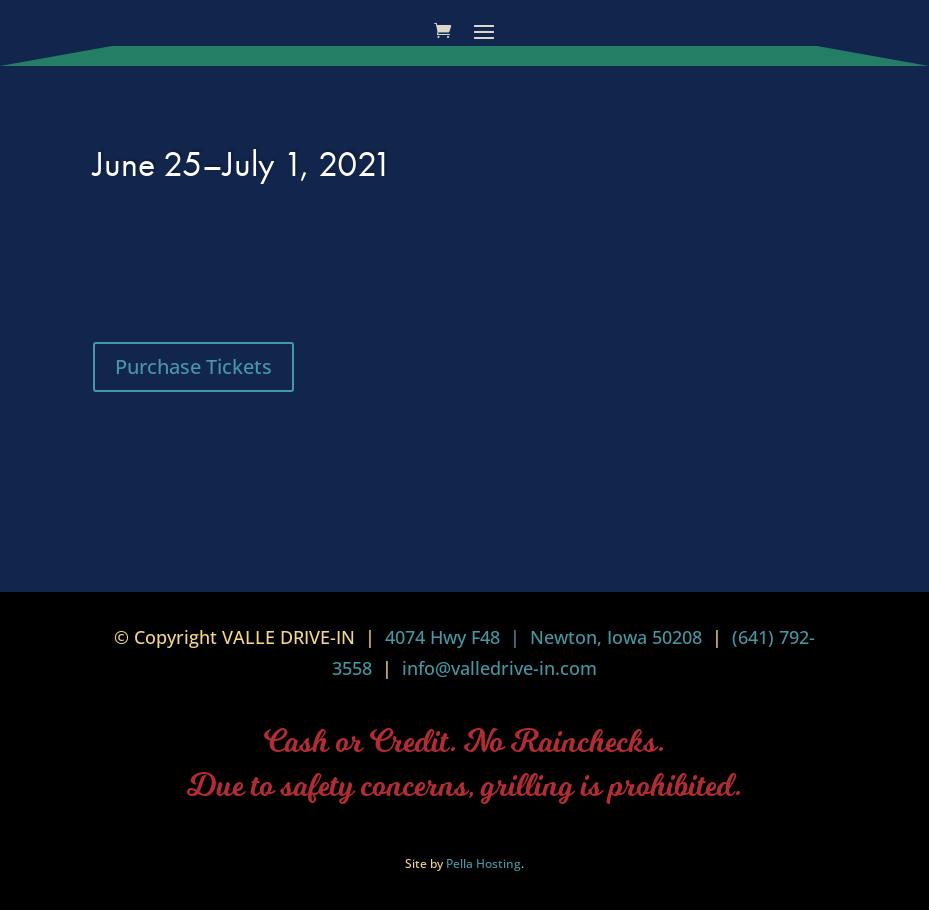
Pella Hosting (483, 863)
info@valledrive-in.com (497, 668)
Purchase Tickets (193, 366)
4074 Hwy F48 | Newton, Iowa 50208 (543, 637)
